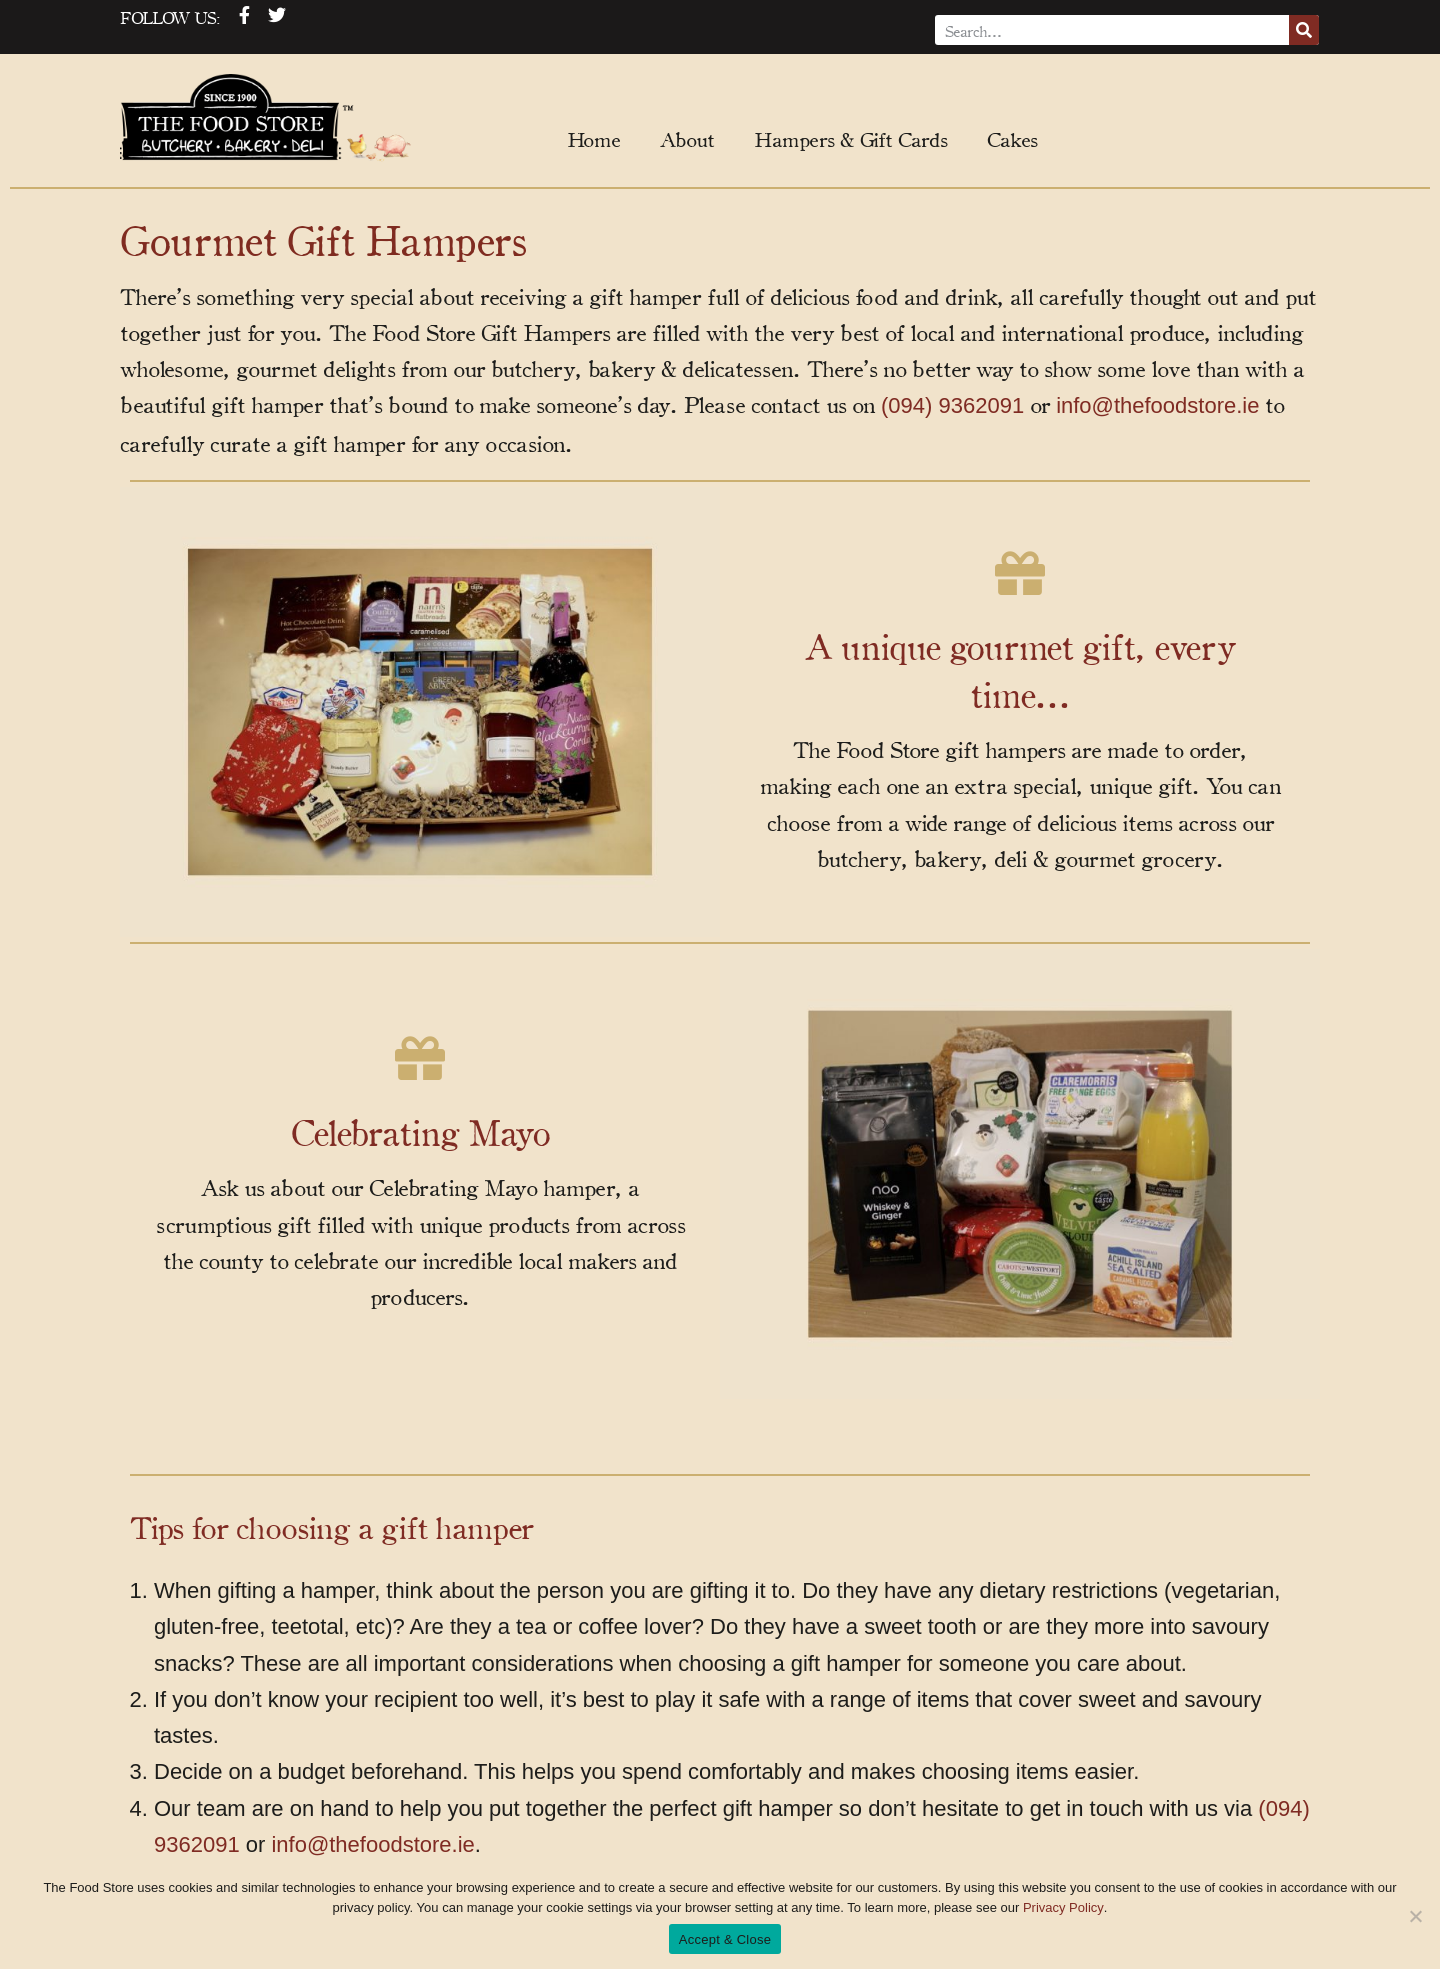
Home (593, 138)
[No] (1415, 1916)
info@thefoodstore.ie (1157, 405)
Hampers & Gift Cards (850, 138)
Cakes (1012, 138)
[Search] (1304, 30)
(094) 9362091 (952, 405)
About (687, 138)
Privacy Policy (1063, 1907)
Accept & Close (725, 1939)
